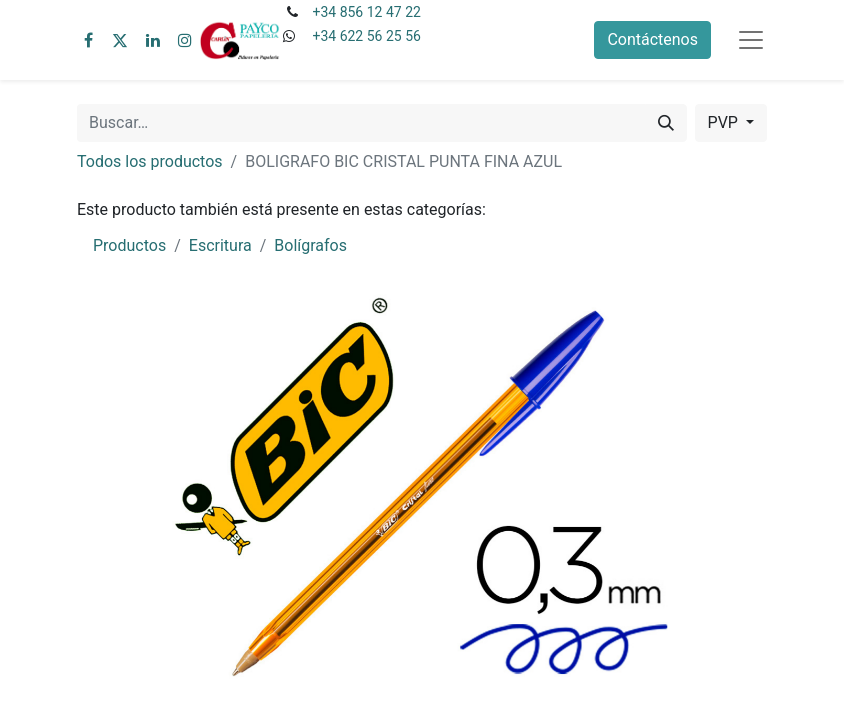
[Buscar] (666, 123)
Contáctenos (652, 39)
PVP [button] (725, 122)
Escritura (220, 245)
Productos (129, 245)
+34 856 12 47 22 (366, 12)
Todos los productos (150, 161)
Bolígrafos (310, 245)
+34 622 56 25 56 (366, 36)
